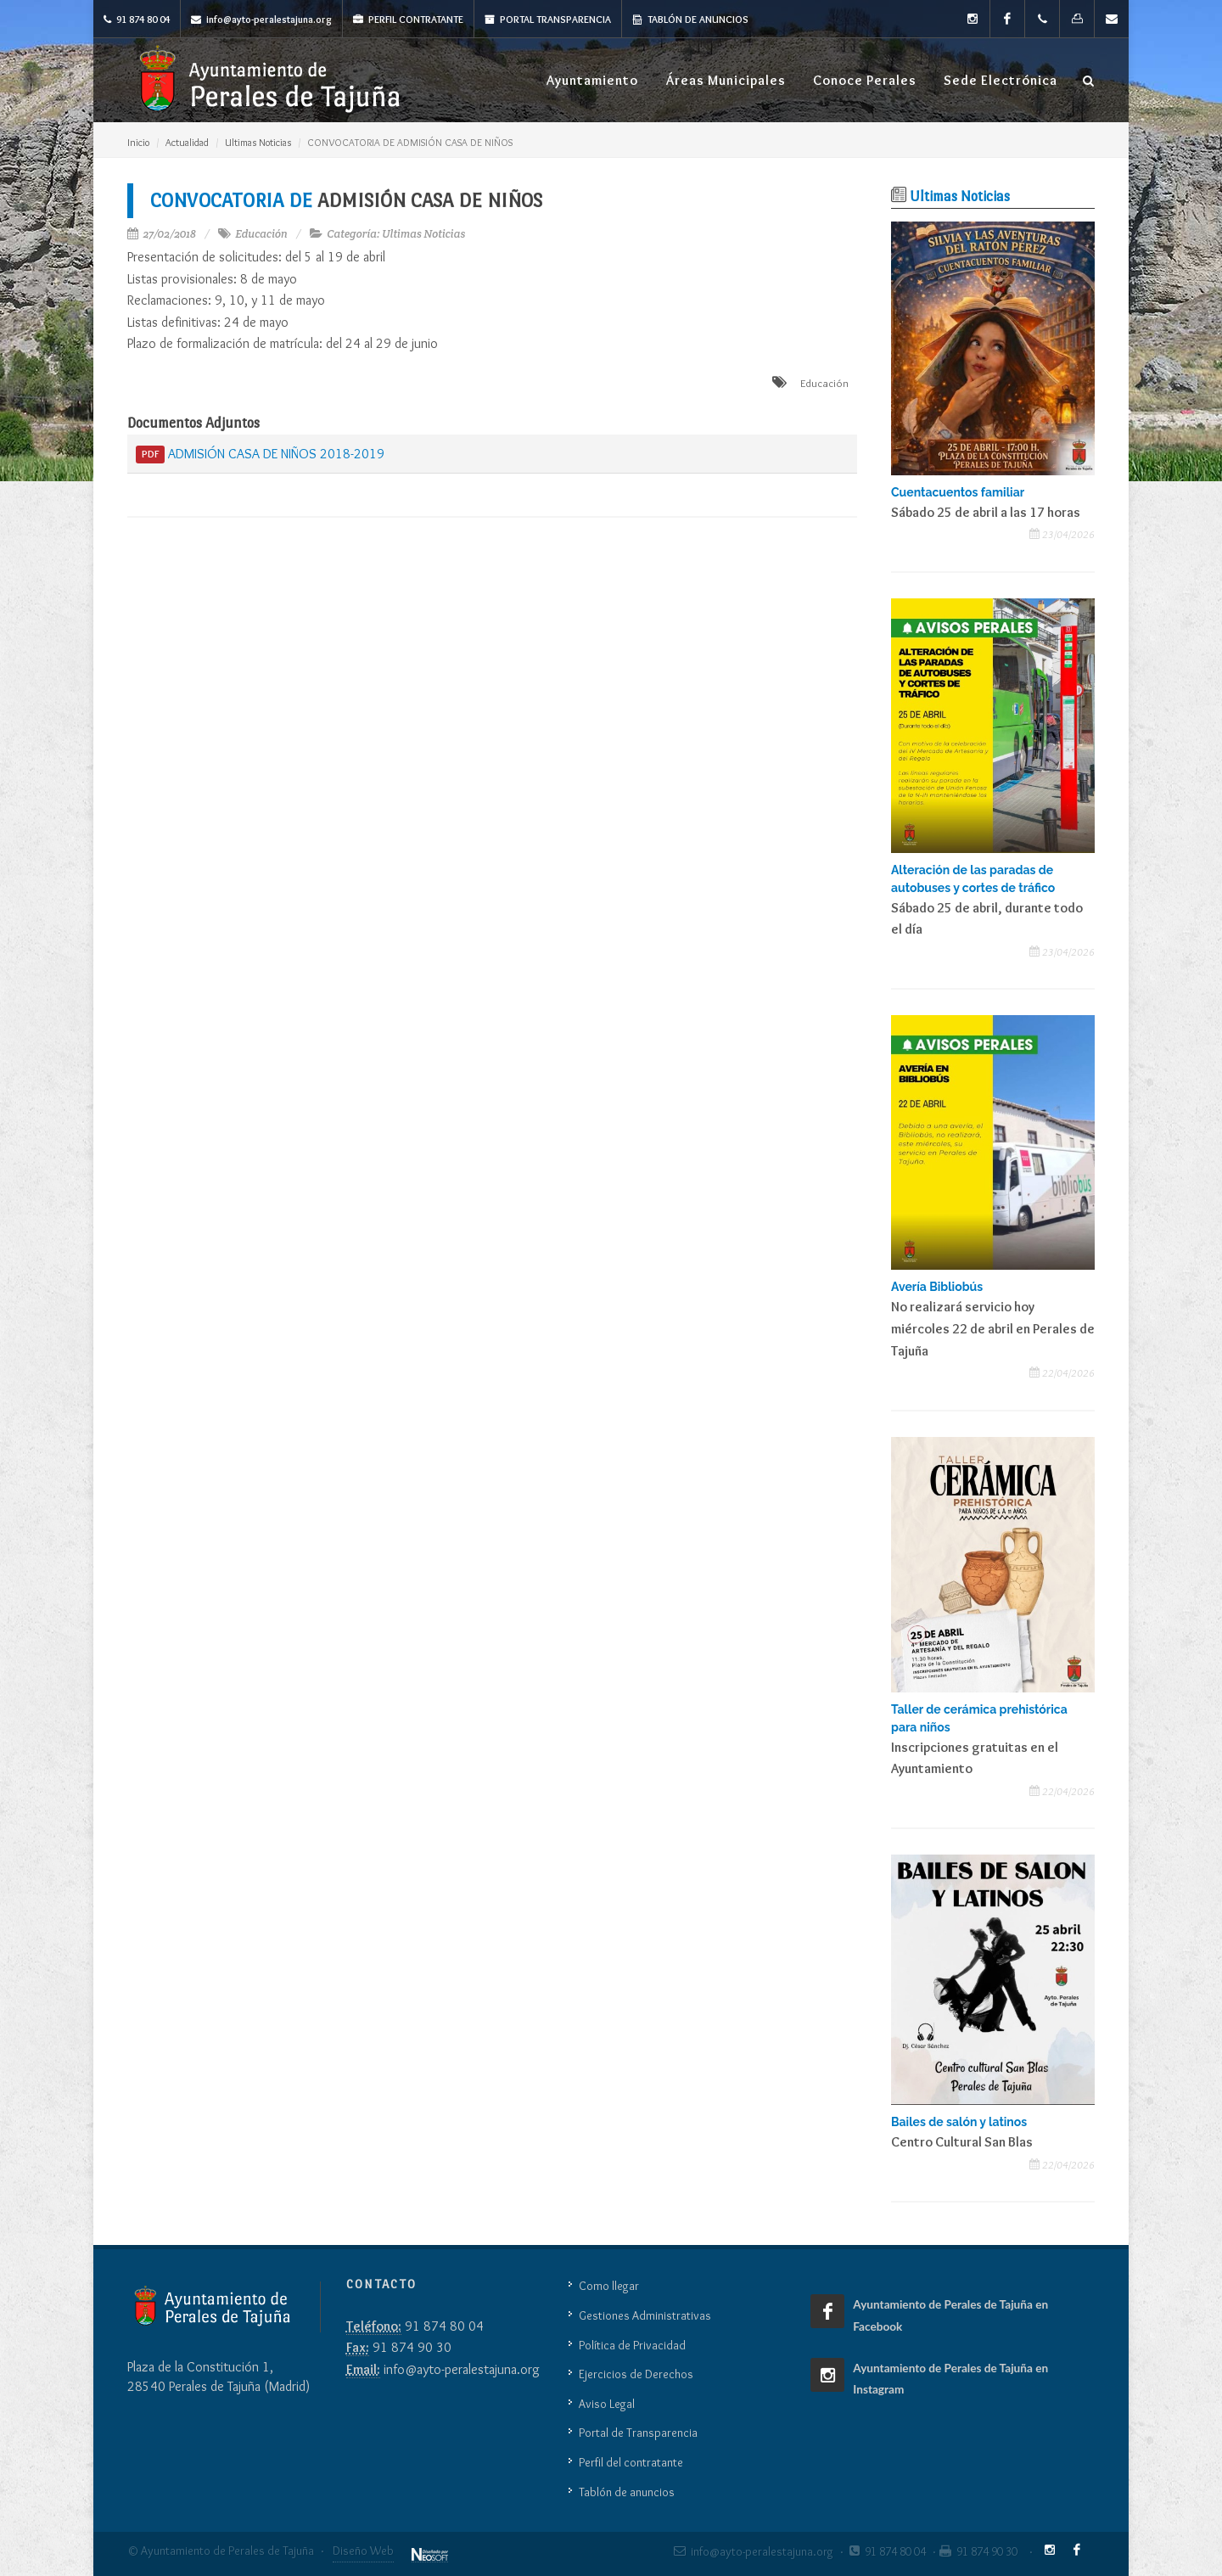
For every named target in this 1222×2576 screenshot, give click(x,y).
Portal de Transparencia (638, 2432)
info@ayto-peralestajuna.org (261, 19)
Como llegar (609, 2285)
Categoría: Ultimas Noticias (396, 234)
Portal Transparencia (548, 19)
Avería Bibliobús (937, 1287)
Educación (261, 234)
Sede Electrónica (1000, 80)
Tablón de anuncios (690, 19)
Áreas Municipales (725, 80)
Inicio (138, 142)
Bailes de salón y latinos (959, 2122)
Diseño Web (363, 2550)
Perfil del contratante (631, 2462)
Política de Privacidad (632, 2345)
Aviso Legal (607, 2403)
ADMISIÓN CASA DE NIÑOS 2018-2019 (260, 455)
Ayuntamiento (592, 80)
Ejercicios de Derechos (636, 2374)
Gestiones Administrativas (645, 2315)
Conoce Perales (864, 80)
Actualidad (187, 142)
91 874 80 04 (137, 19)
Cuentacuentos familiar (957, 492)
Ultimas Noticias (258, 142)
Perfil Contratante (408, 19)
